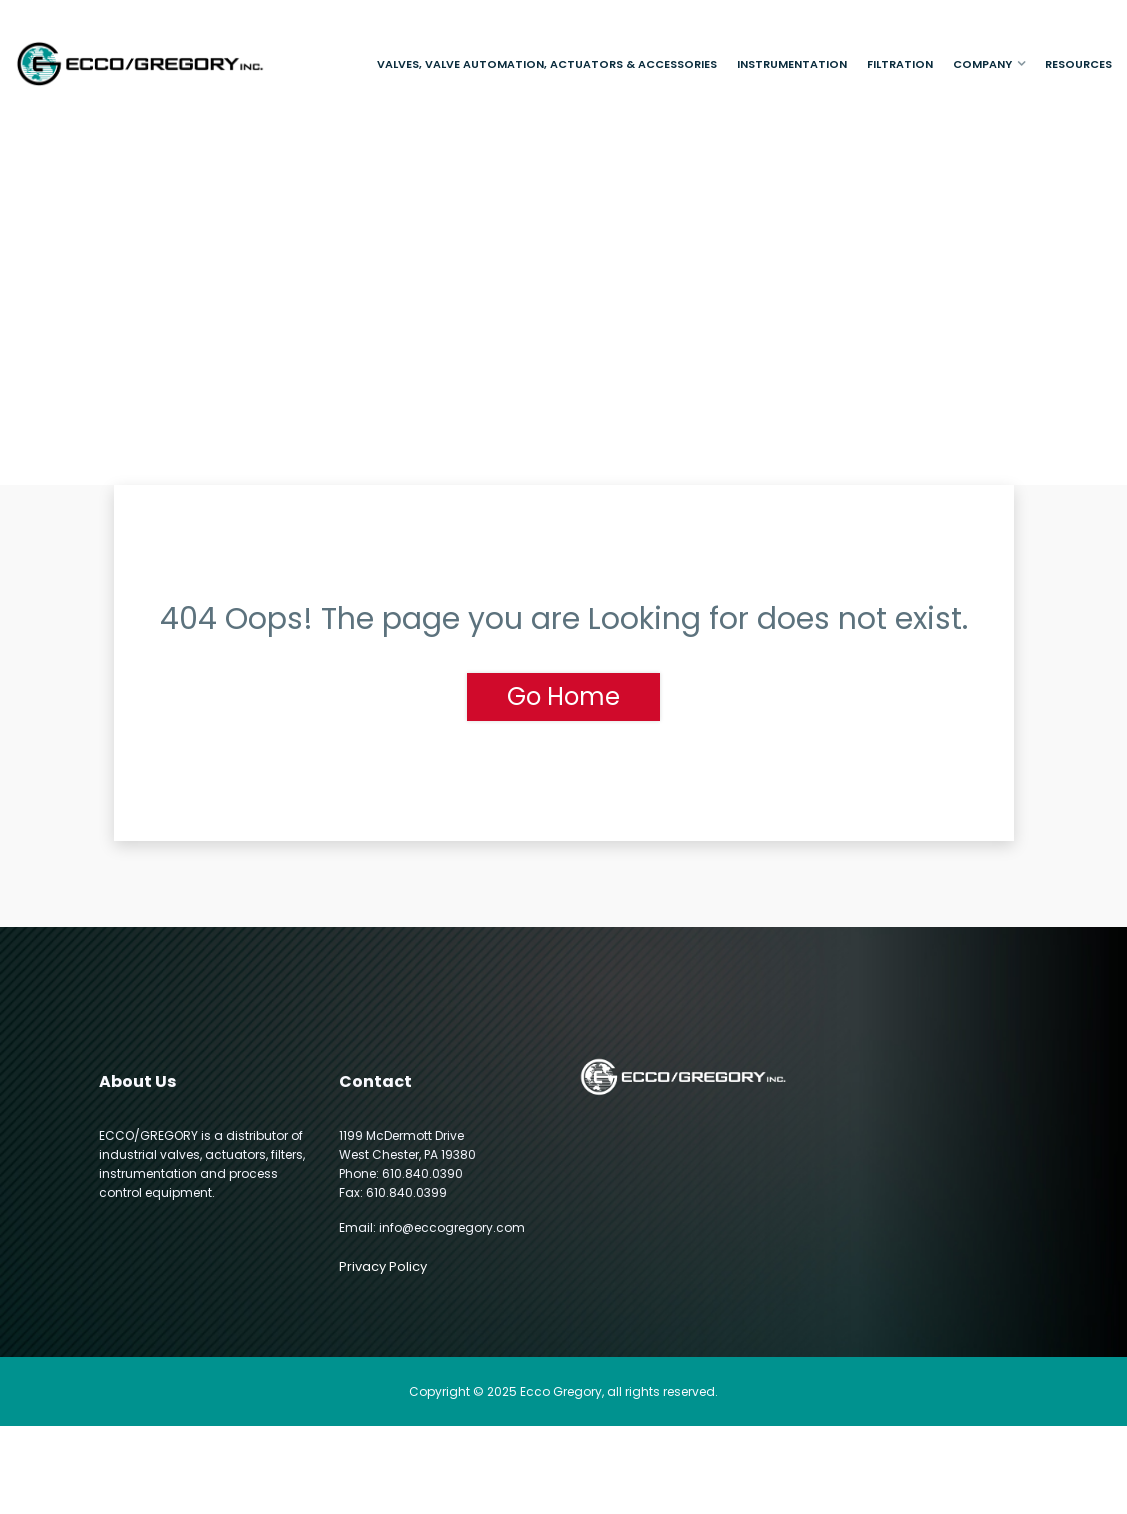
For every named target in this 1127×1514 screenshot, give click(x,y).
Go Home (563, 696)
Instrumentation (792, 64)
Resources (1078, 64)
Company (982, 64)
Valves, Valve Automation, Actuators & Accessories (547, 64)
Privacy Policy (383, 1266)
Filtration (900, 64)
